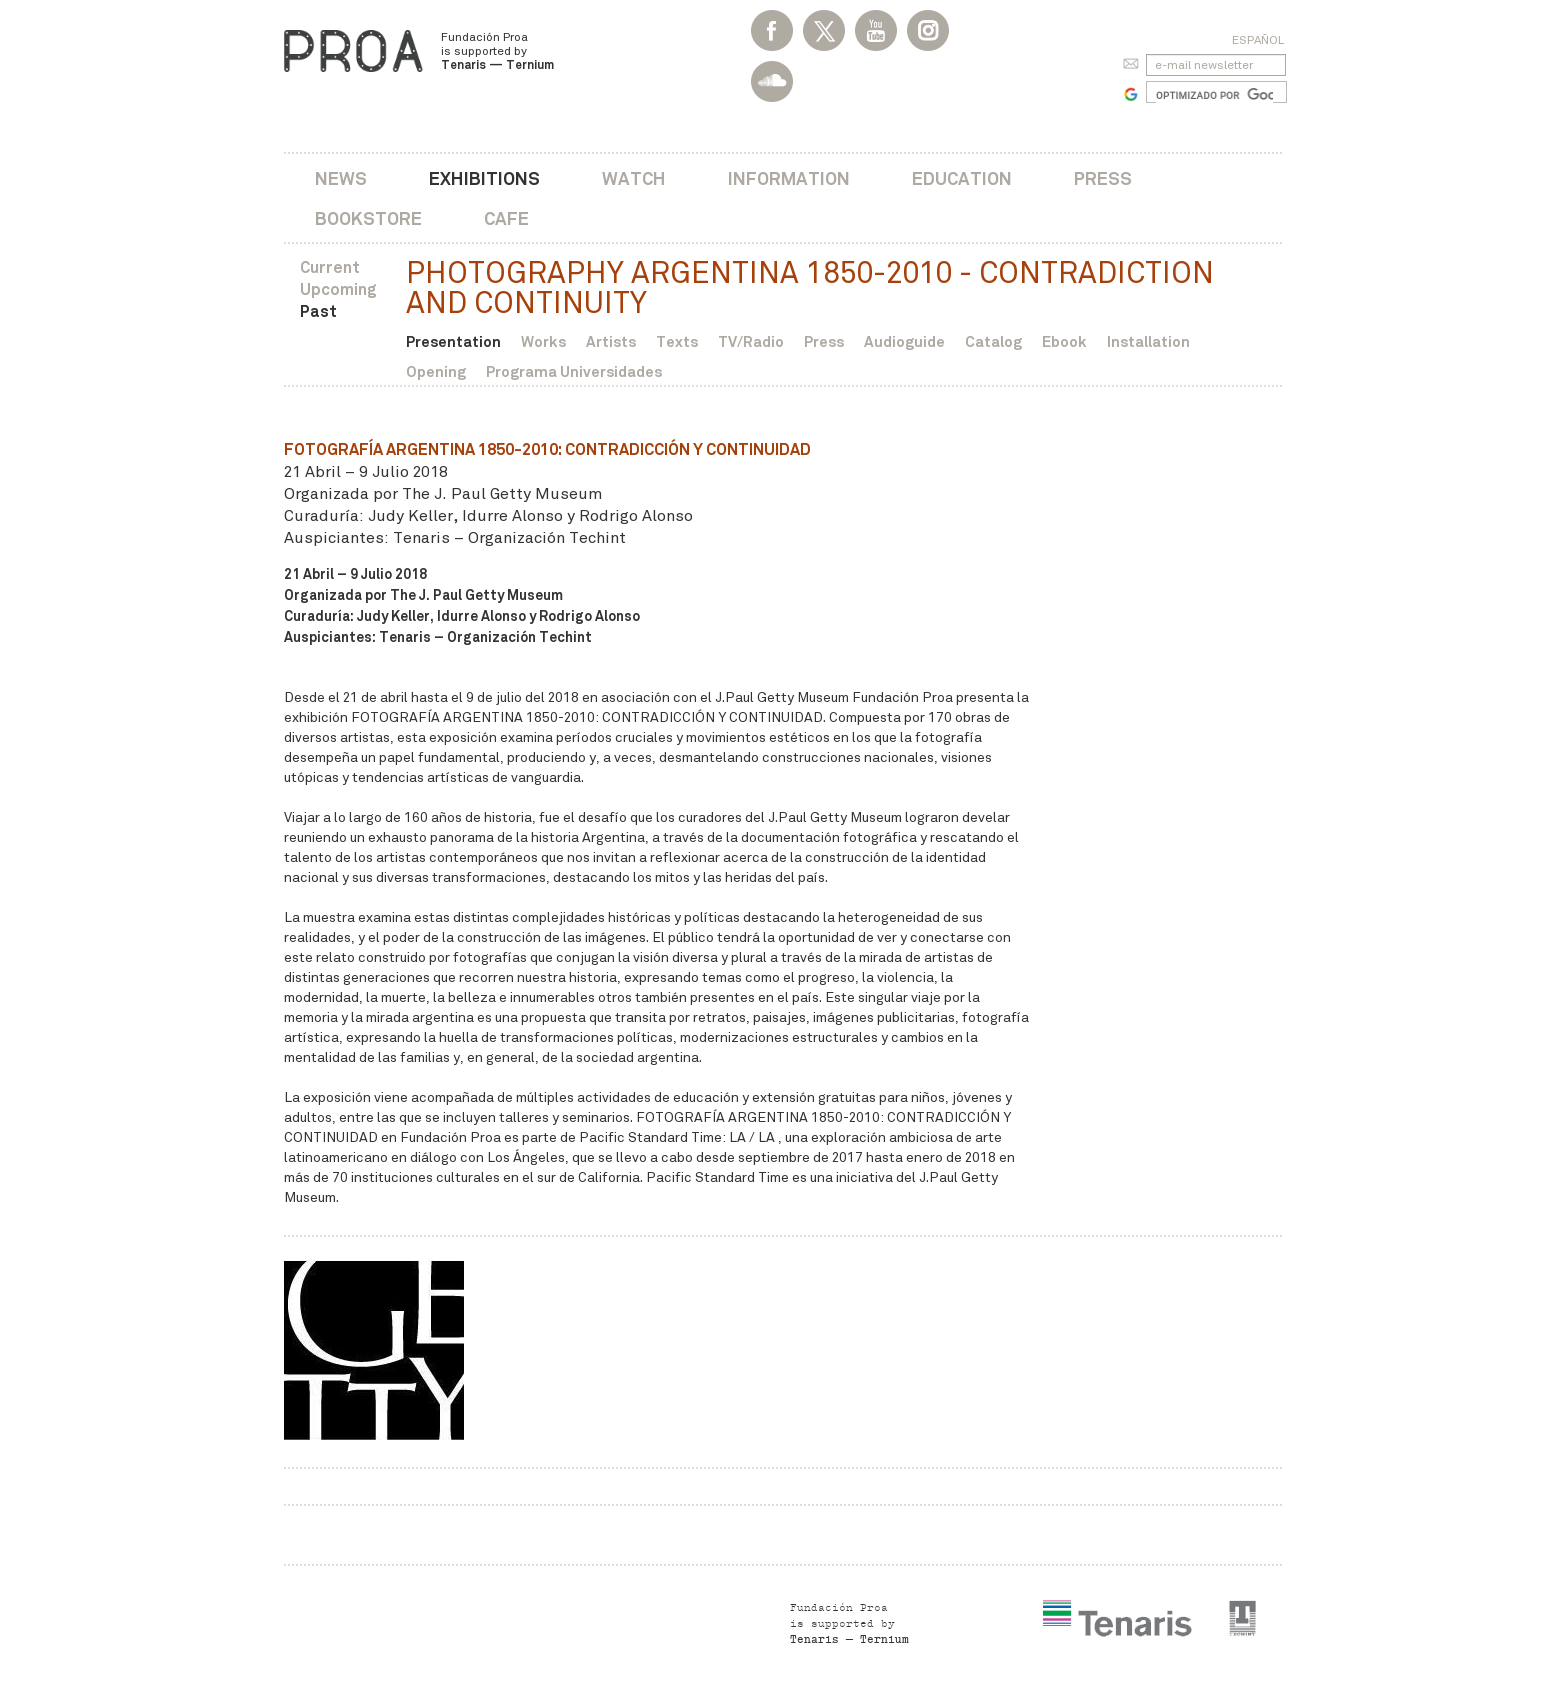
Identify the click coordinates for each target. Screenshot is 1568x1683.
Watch (634, 178)
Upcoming (338, 289)
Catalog (993, 341)
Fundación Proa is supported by (497, 51)
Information (789, 178)
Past (318, 311)
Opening (436, 371)
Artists (611, 341)
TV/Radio (751, 341)
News (341, 178)
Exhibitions (484, 178)
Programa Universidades (574, 371)
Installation (1148, 341)
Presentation (453, 341)
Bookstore (368, 218)
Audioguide (904, 341)
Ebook (1064, 341)
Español (1258, 40)
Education (962, 178)
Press (1103, 178)
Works (543, 341)
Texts (677, 341)
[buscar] (1214, 95)
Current (330, 267)
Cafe (506, 218)
